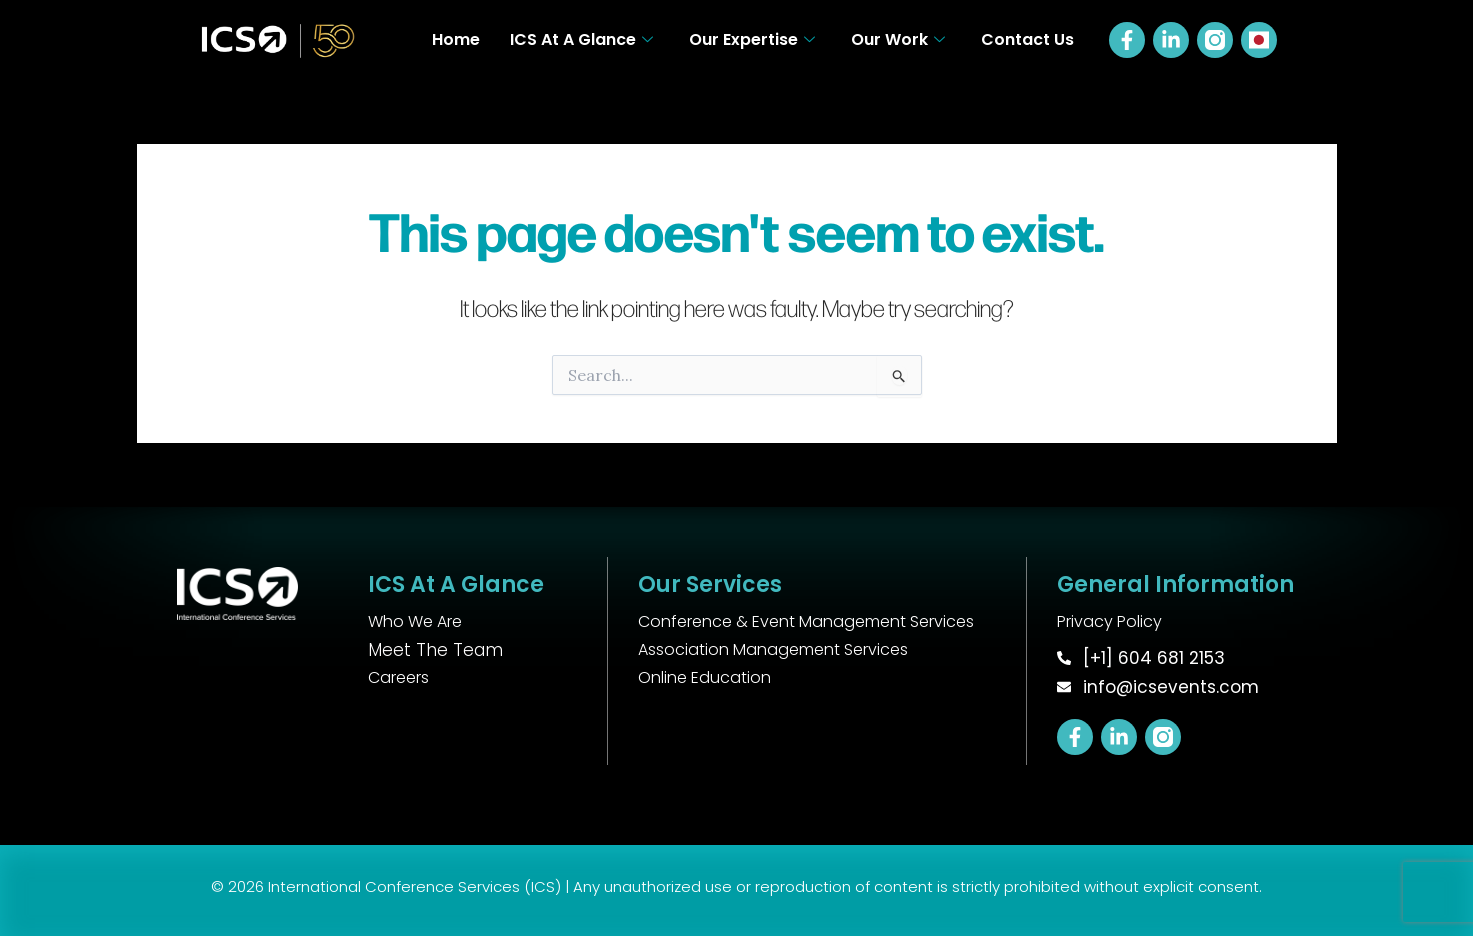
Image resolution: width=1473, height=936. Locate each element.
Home (456, 39)
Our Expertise (752, 39)
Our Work (898, 39)
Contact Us (1027, 39)
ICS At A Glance (581, 39)
